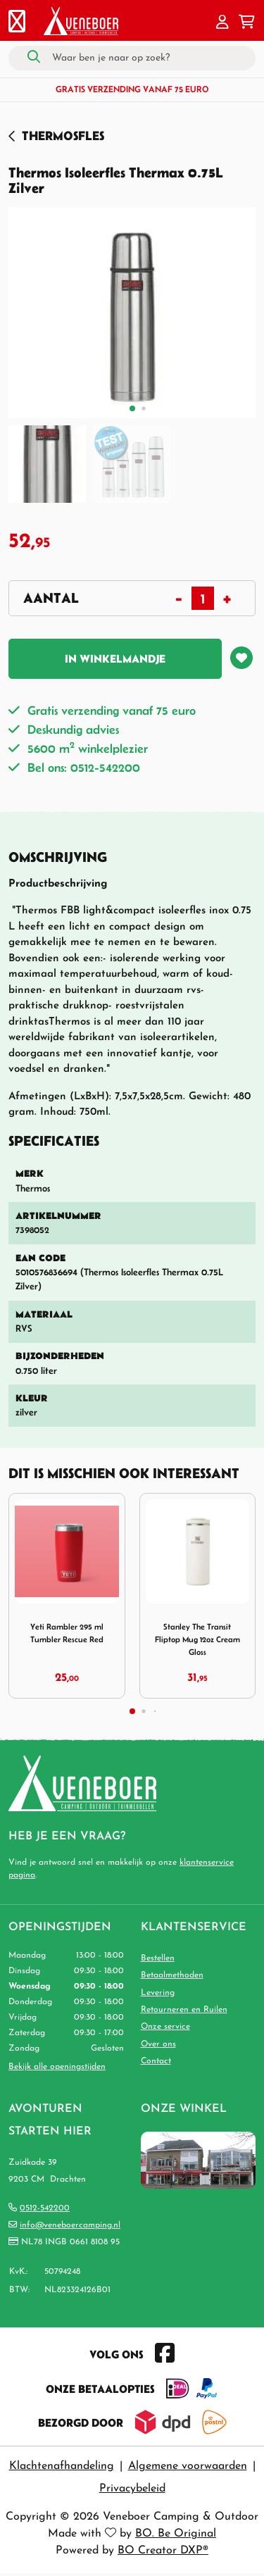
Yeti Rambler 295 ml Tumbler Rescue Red (66, 1633)
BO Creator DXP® (163, 2550)
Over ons (158, 2044)
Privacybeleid (132, 2488)
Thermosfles (63, 135)
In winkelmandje (115, 658)
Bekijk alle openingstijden (57, 2067)
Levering (158, 1993)
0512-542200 (45, 2208)
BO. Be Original (175, 2533)
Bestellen (158, 1958)
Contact (156, 2061)
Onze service (165, 2026)
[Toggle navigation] (16, 23)
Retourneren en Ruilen (184, 2010)
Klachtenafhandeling (61, 2466)
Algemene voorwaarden (187, 2466)
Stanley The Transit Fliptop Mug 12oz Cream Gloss (197, 1639)
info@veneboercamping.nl (70, 2225)
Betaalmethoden (172, 1975)
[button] (222, 23)
